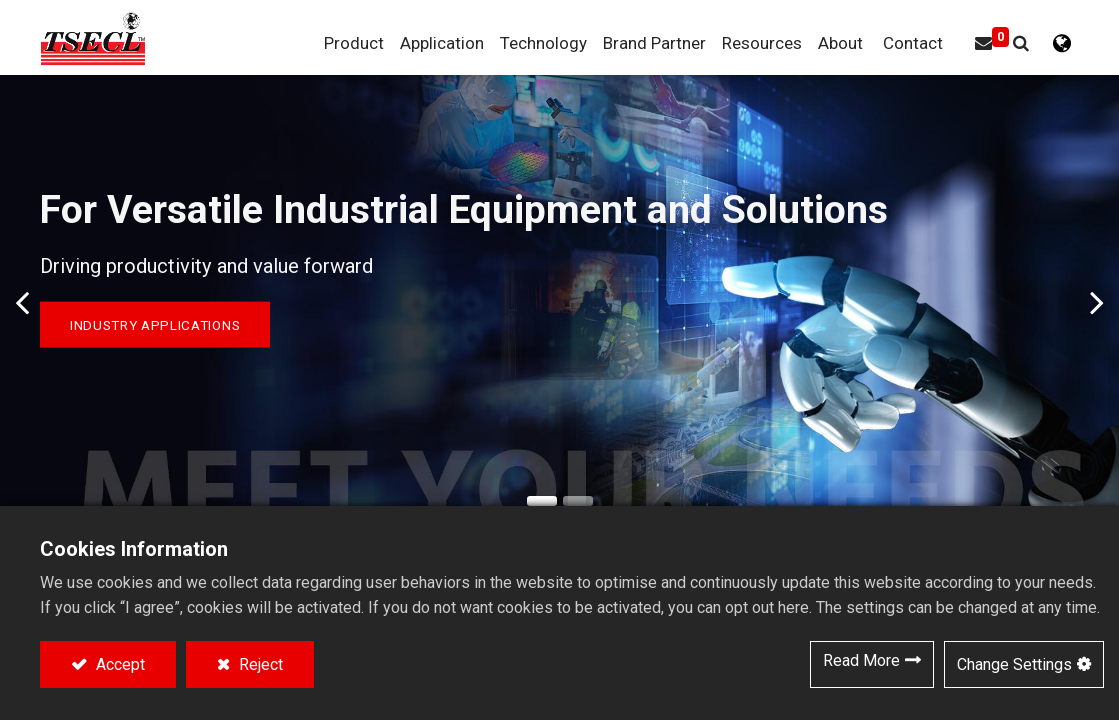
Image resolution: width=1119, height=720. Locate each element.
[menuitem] (654, 43)
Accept (118, 664)
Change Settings (1014, 664)
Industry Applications (155, 325)
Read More (861, 660)
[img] (15, 302)
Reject (259, 664)
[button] (1021, 43)
